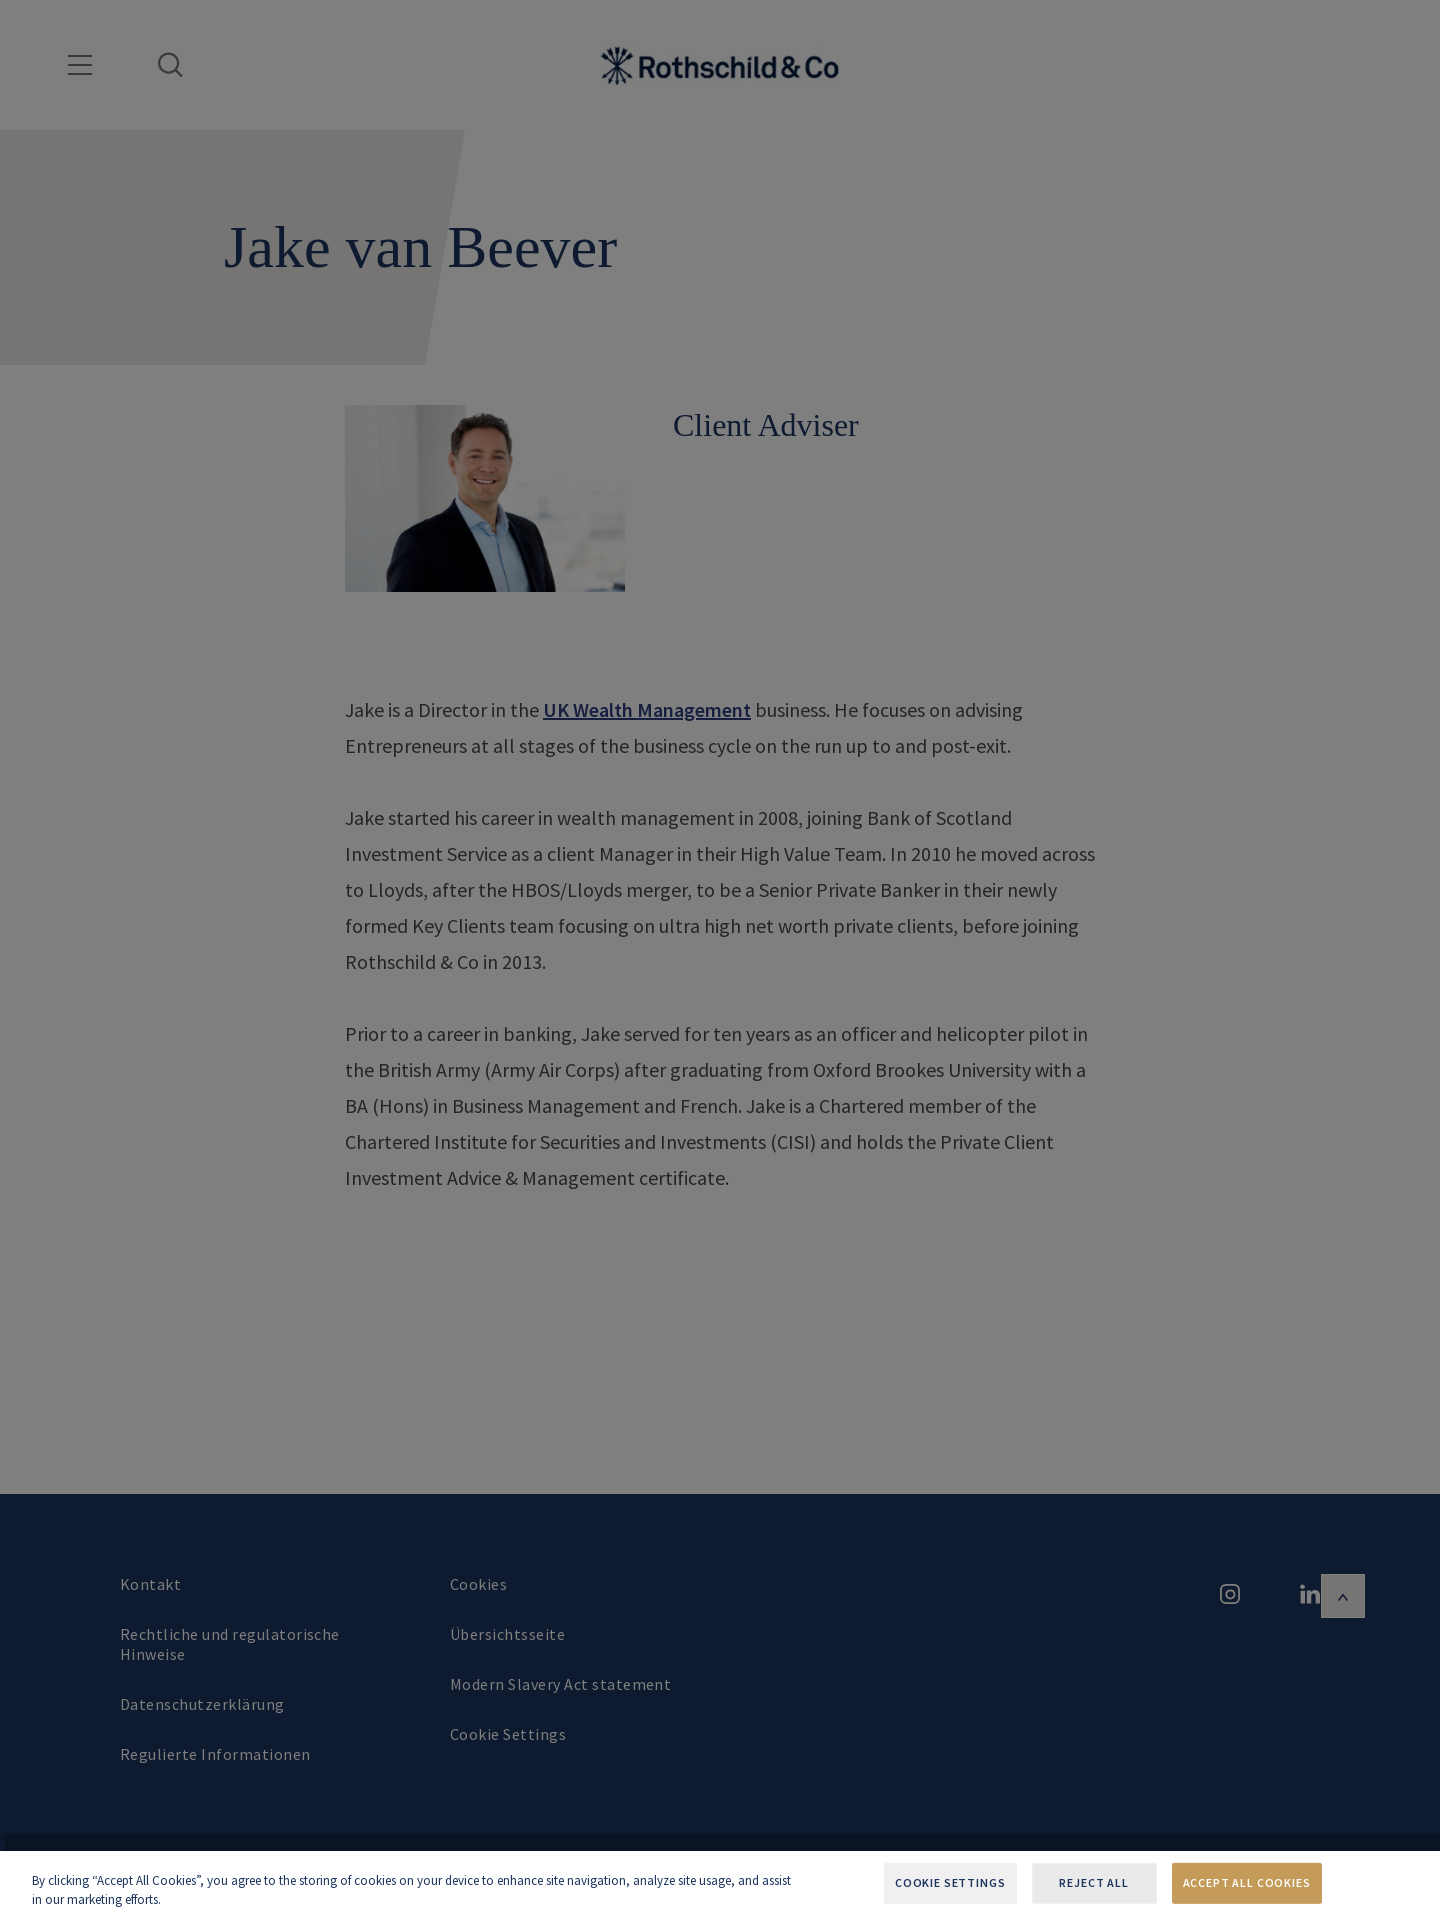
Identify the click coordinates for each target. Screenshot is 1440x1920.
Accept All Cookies (1247, 1882)
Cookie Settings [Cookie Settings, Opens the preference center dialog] (950, 1882)
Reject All (1093, 1882)
